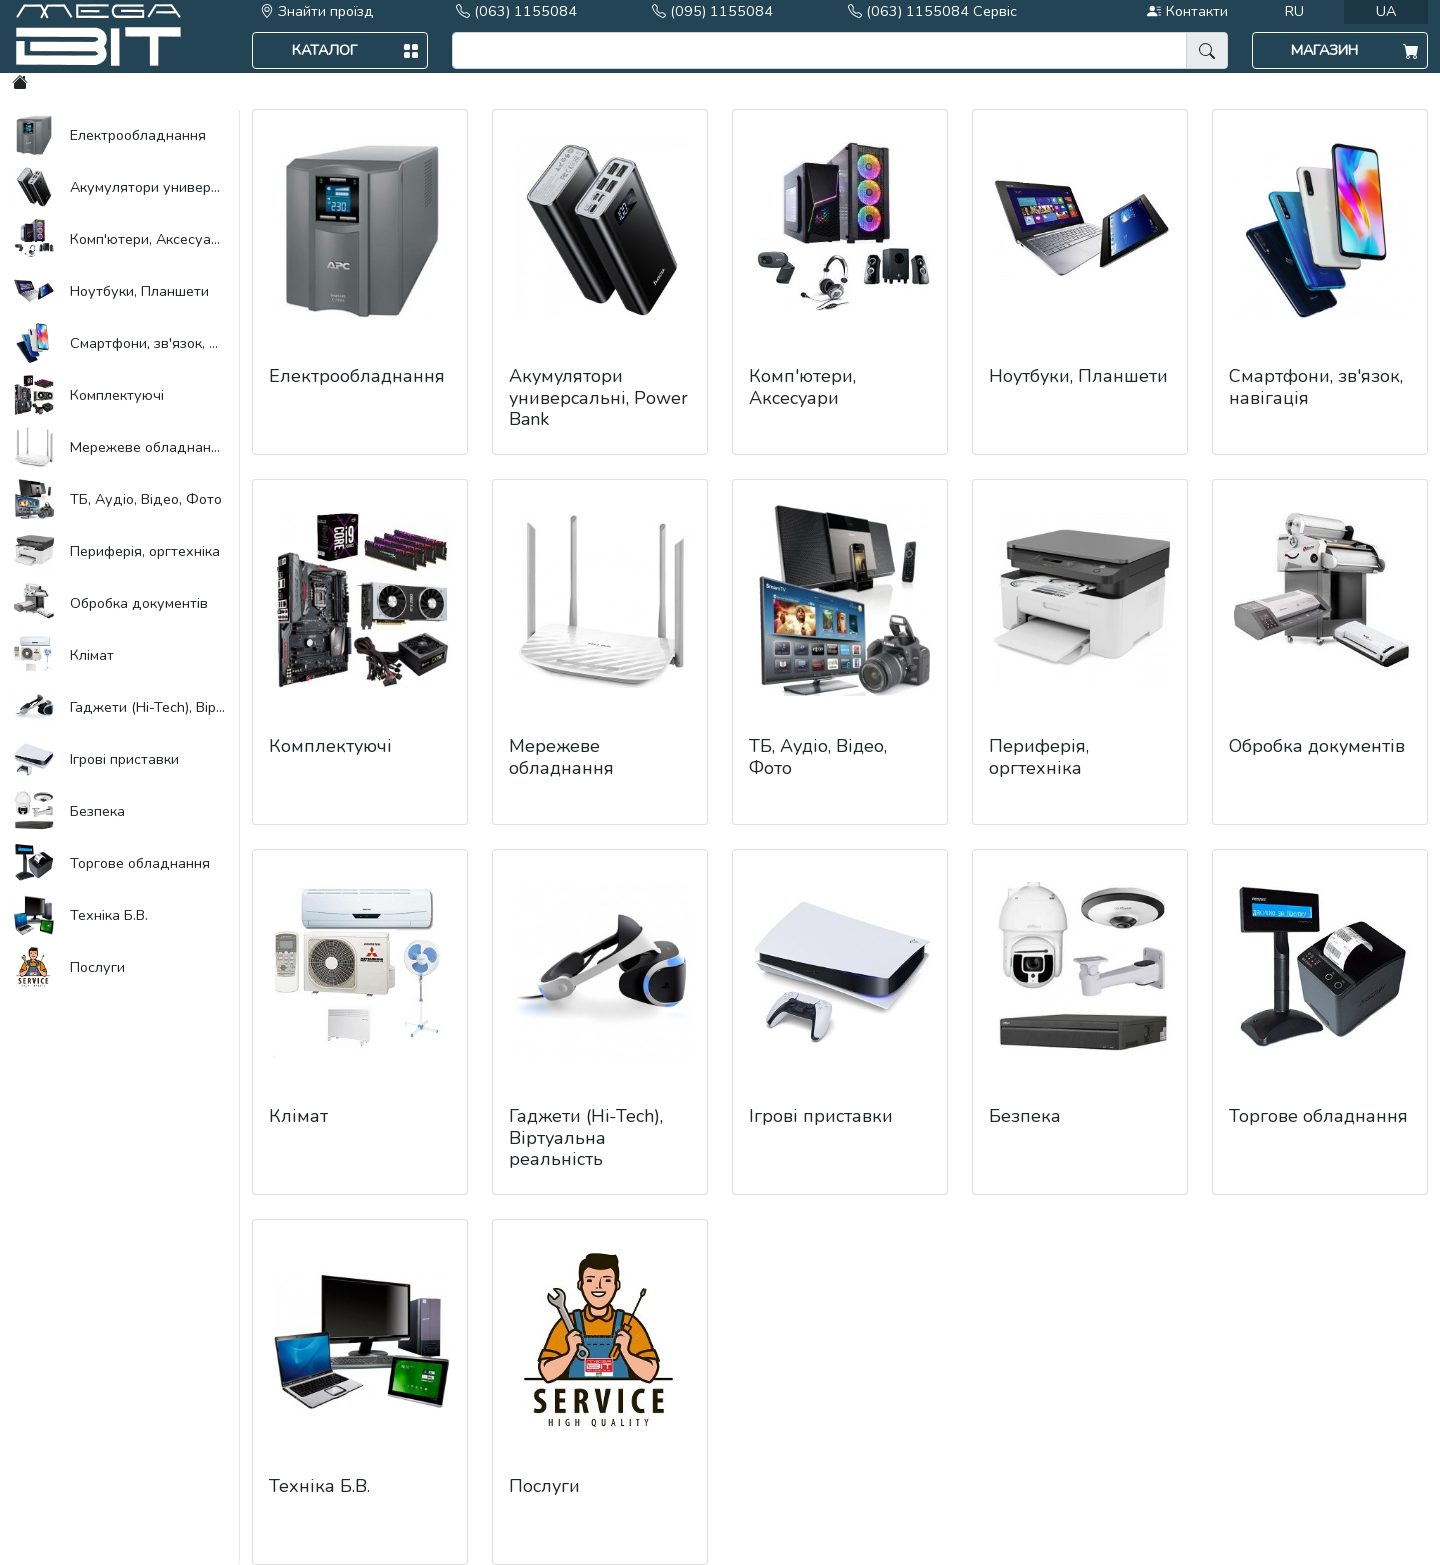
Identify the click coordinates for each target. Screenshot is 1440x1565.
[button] (340, 50)
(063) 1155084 (516, 11)
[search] (819, 50)
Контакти (1187, 11)
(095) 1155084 (712, 11)
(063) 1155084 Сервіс (932, 11)
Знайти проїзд (317, 11)
